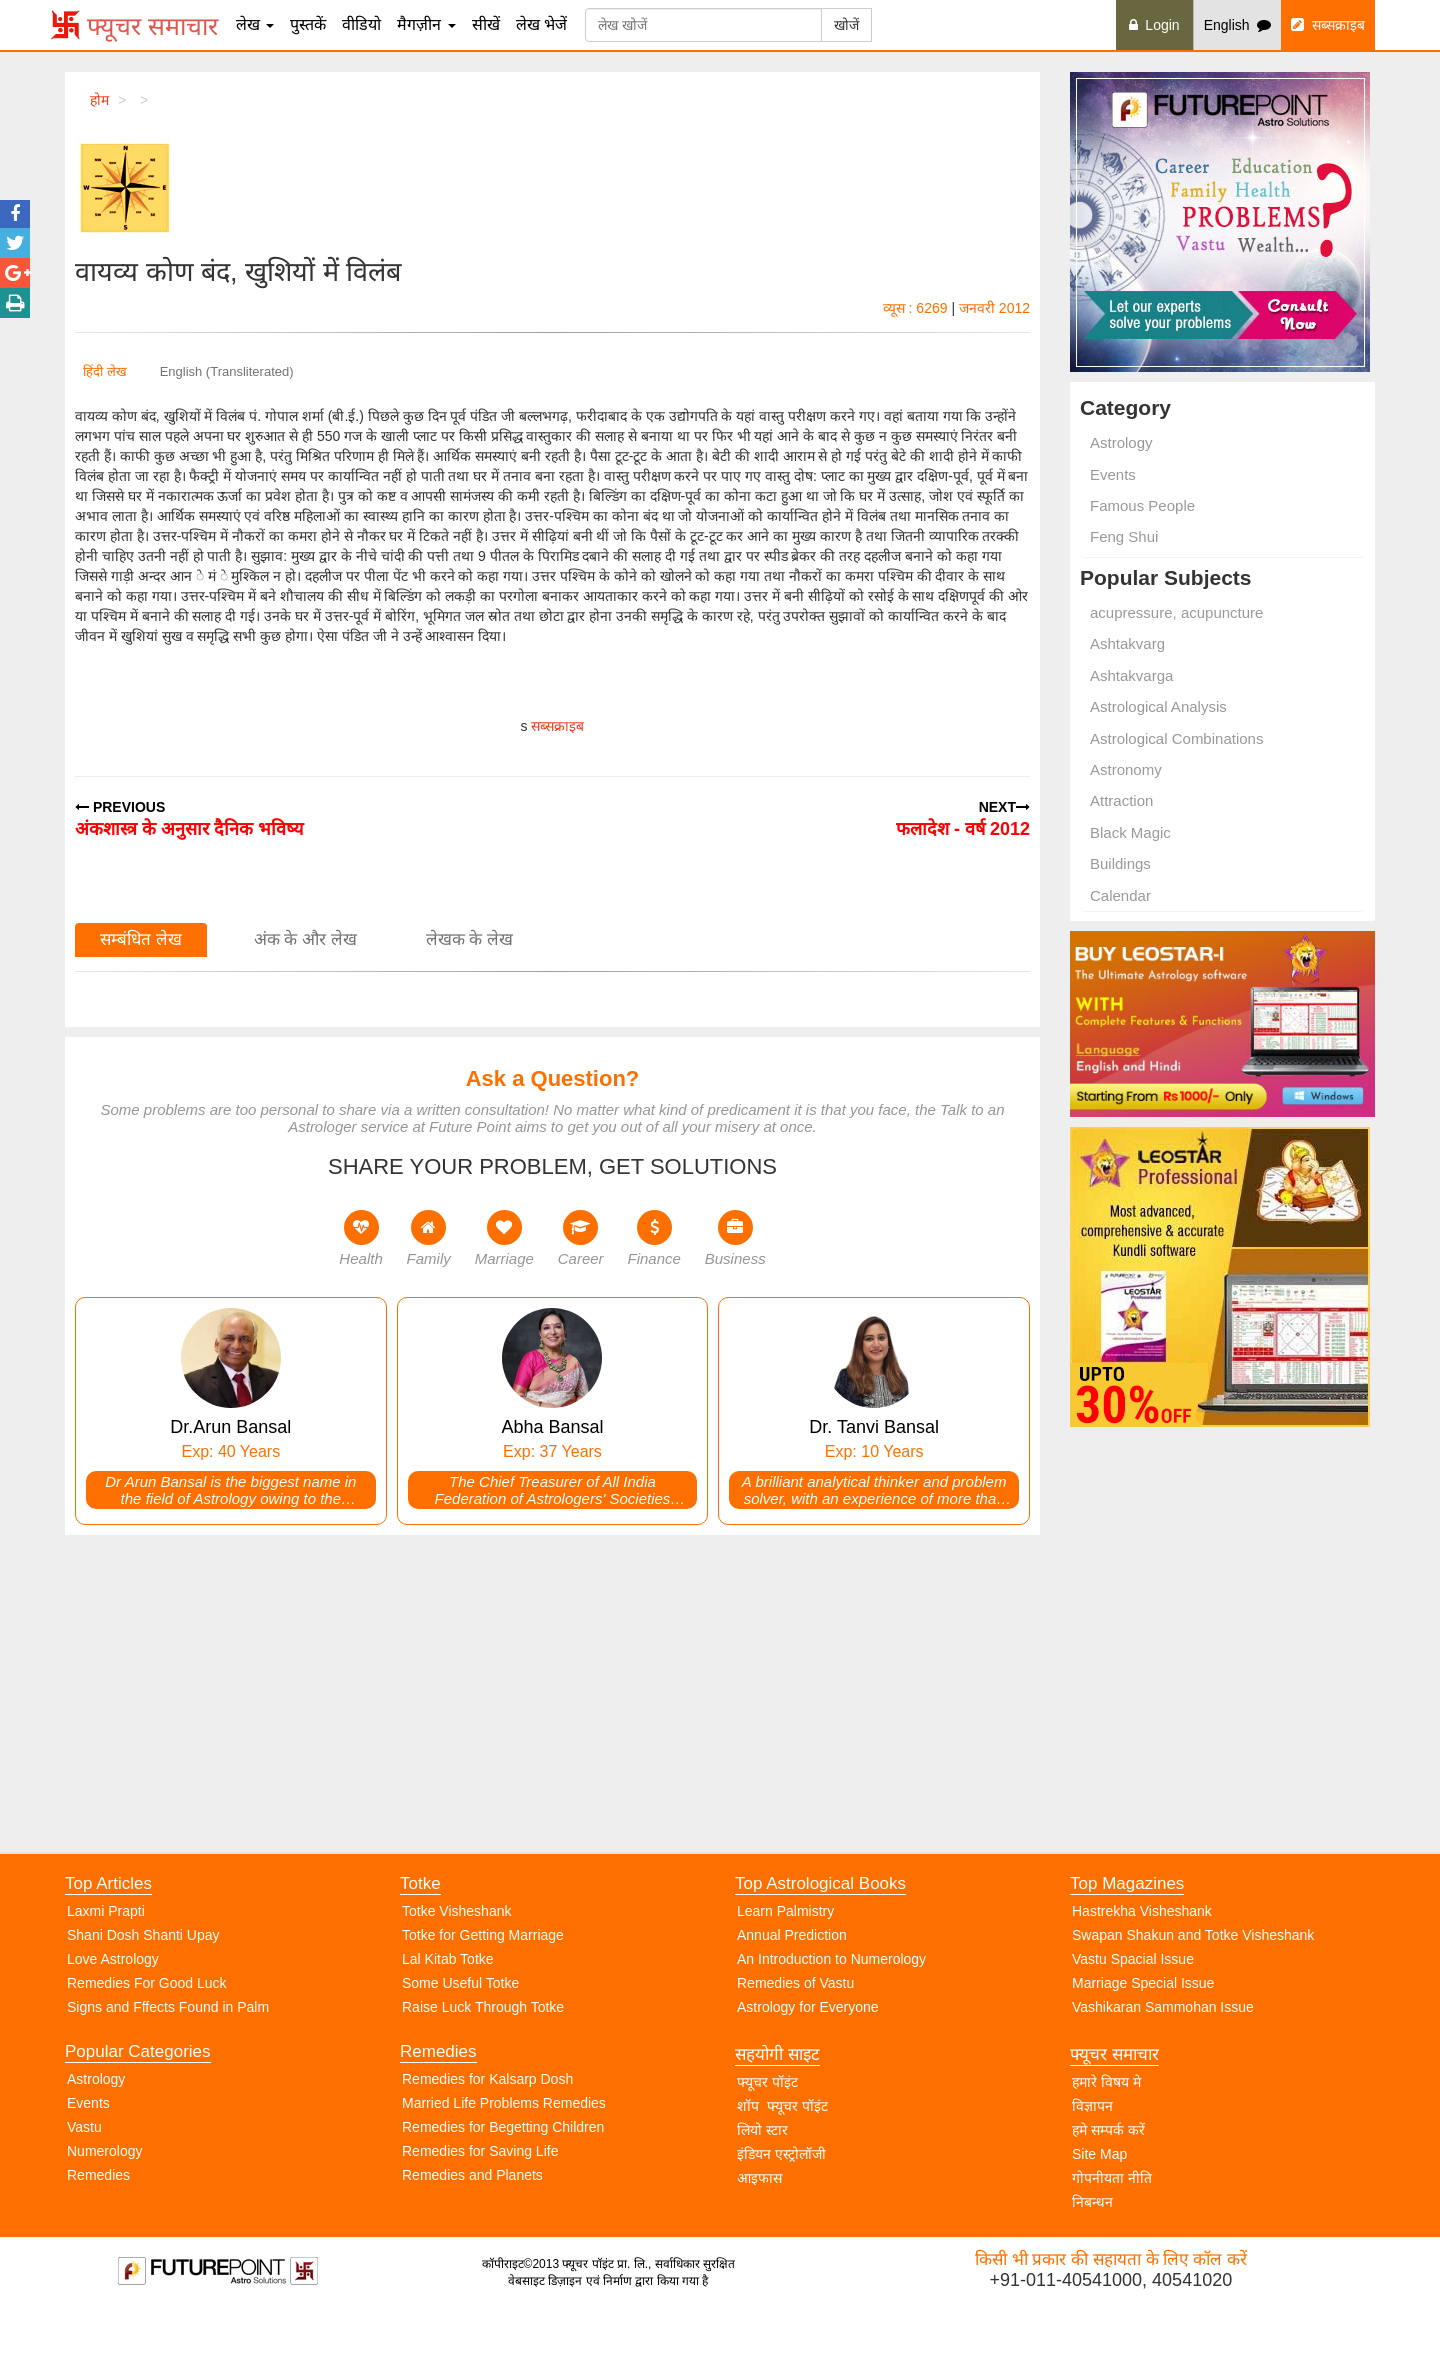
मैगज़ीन (426, 24)
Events (1113, 474)
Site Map (1099, 2207)
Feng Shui (1124, 536)
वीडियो (361, 24)
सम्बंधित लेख (141, 1279)
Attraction (1121, 800)
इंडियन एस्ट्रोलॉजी (781, 2207)
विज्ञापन (1092, 2159)
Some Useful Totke (460, 2036)
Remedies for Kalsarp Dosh (487, 2132)
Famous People (1142, 505)
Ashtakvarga (1131, 675)
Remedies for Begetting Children (503, 2180)
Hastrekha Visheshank (1142, 1964)
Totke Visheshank (456, 1964)
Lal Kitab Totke (448, 2012)
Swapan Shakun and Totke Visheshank (1193, 1988)
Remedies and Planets (472, 2228)
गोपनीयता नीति (1112, 2231)
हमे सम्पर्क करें (1108, 2183)
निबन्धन (1092, 2255)
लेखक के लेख (469, 1279)
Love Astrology (113, 2012)
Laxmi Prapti (106, 1964)
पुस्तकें (308, 24)
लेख (255, 24)
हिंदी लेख (105, 371)
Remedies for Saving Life (480, 2204)
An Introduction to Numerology (831, 2012)
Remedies (98, 2228)
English (1238, 25)
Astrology (1121, 442)
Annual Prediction (792, 1988)
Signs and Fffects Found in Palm (168, 2060)
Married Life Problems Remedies (504, 2156)
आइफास (759, 2231)
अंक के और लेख (305, 1279)
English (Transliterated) (227, 371)
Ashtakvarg (1127, 643)
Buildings (1120, 863)
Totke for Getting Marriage (483, 1988)
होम (99, 100)
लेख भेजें (541, 24)
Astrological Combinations (1176, 738)
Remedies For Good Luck (147, 2036)
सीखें (486, 24)
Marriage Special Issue (1143, 2036)
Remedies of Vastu (795, 2036)
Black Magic (1130, 832)
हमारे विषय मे (1106, 2135)
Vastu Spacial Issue (1133, 2012)
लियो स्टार (762, 2183)
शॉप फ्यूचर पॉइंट (782, 2159)
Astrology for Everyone (808, 2060)
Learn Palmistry (785, 1964)
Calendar (1120, 895)
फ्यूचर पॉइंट (767, 2135)
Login (1154, 25)
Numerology (104, 2204)
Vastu (84, 2180)
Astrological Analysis (1158, 706)
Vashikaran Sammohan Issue (1163, 2060)
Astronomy (1126, 769)
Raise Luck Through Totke (483, 2060)
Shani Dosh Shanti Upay (143, 1988)
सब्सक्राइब (1328, 25)
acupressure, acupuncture (1176, 612)
